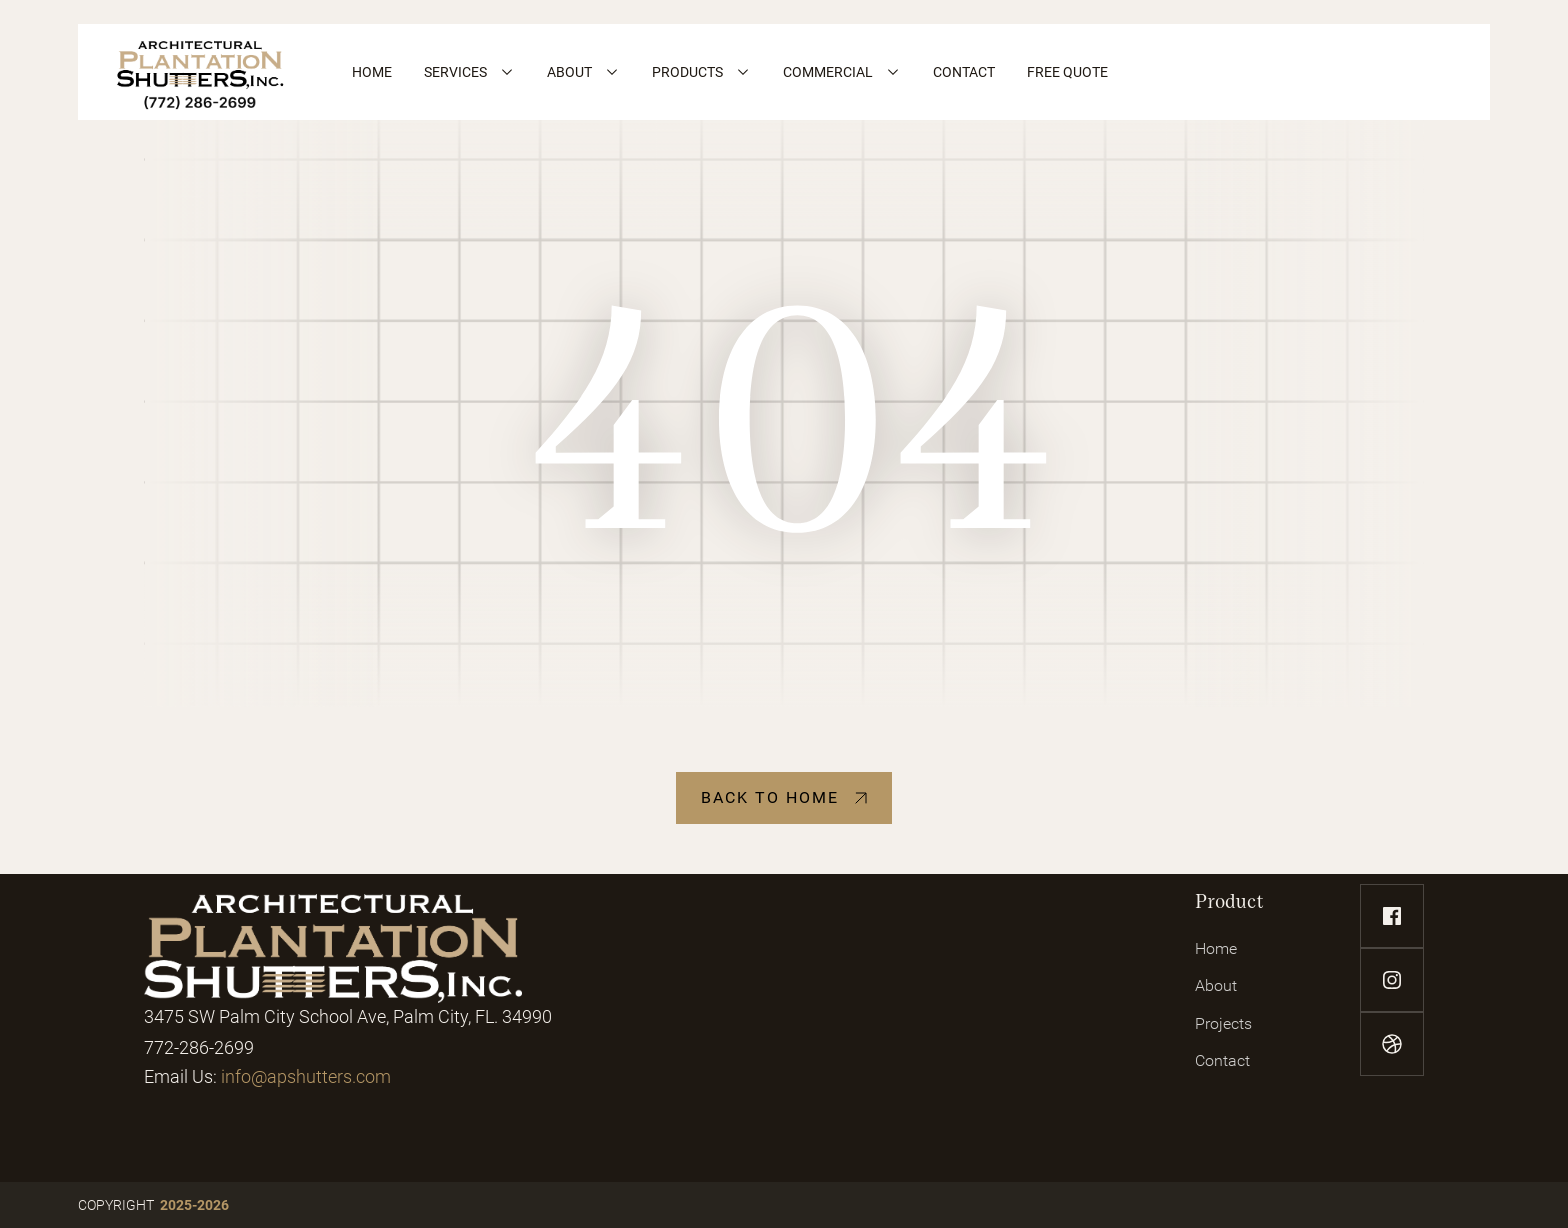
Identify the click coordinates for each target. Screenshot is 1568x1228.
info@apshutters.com (306, 1076)
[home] (200, 72)
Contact (1222, 1060)
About (1216, 985)
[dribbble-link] (1392, 1044)
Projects (1223, 1023)
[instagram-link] (1392, 980)
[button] (469, 72)
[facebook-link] (1392, 916)
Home (1216, 948)
